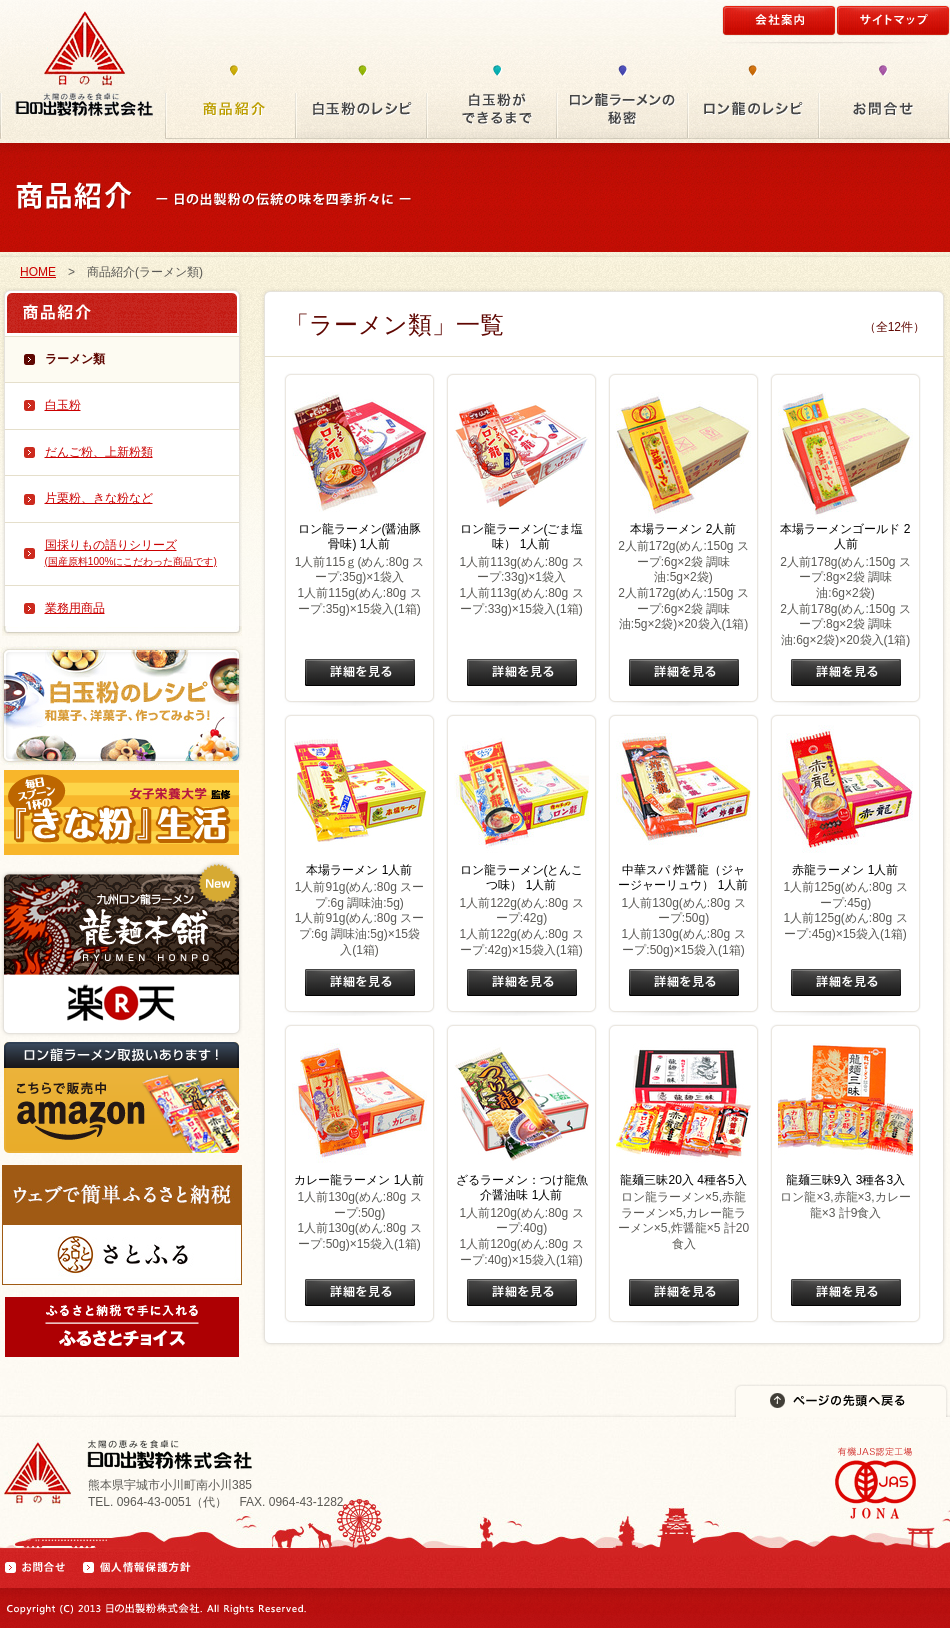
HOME (38, 272)
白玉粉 (63, 405)
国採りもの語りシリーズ (131, 552)
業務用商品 (75, 608)
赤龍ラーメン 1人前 (845, 870)
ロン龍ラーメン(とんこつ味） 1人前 (522, 878)
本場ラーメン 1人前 (359, 870)
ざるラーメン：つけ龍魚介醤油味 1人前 (522, 1188)
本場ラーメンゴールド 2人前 (845, 537)
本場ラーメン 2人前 (683, 529)
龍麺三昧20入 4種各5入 (683, 1180)
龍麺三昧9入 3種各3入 (845, 1180)
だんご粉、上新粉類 (99, 452)
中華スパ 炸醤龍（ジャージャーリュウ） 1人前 (683, 878)
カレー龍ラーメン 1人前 (359, 1180)
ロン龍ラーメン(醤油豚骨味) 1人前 (360, 537)
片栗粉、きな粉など (99, 498)
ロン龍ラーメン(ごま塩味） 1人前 (522, 537)
